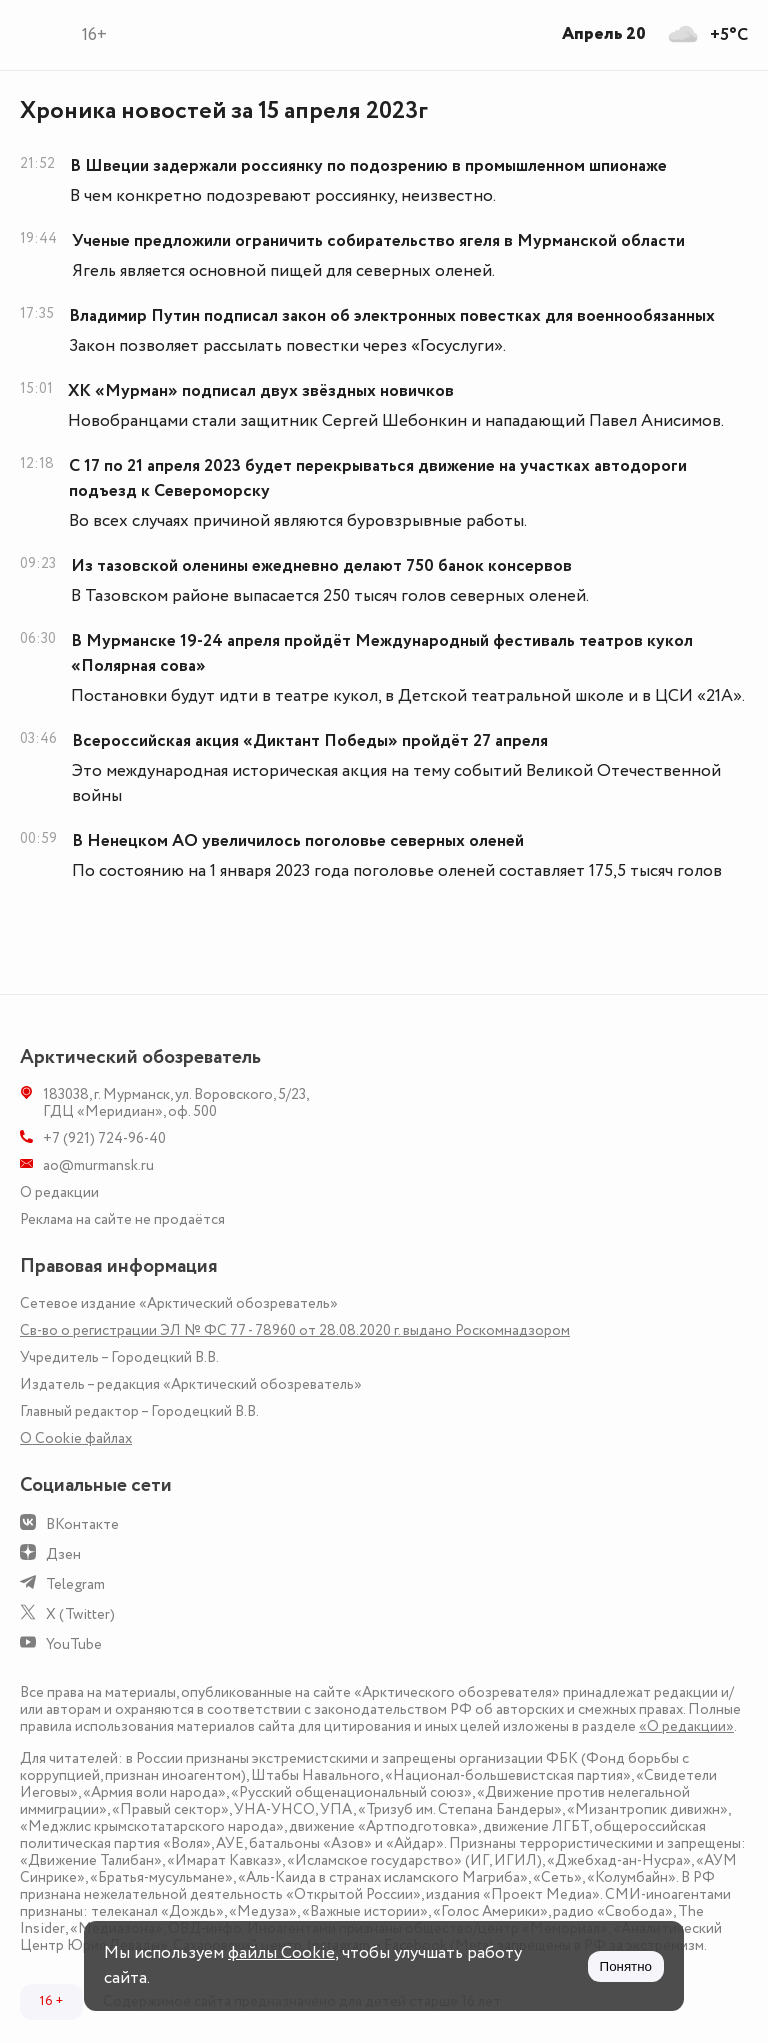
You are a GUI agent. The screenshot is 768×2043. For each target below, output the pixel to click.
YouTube (74, 1644)
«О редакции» (686, 1726)
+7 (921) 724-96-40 (104, 1138)
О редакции (59, 1192)
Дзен (63, 1554)
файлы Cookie (281, 1953)
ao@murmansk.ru (98, 1165)
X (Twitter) (80, 1614)
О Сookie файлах (76, 1438)
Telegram (75, 1584)
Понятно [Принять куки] (626, 1966)
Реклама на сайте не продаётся (122, 1219)
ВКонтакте (82, 1524)
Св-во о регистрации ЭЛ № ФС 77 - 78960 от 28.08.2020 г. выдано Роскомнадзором (295, 1330)
